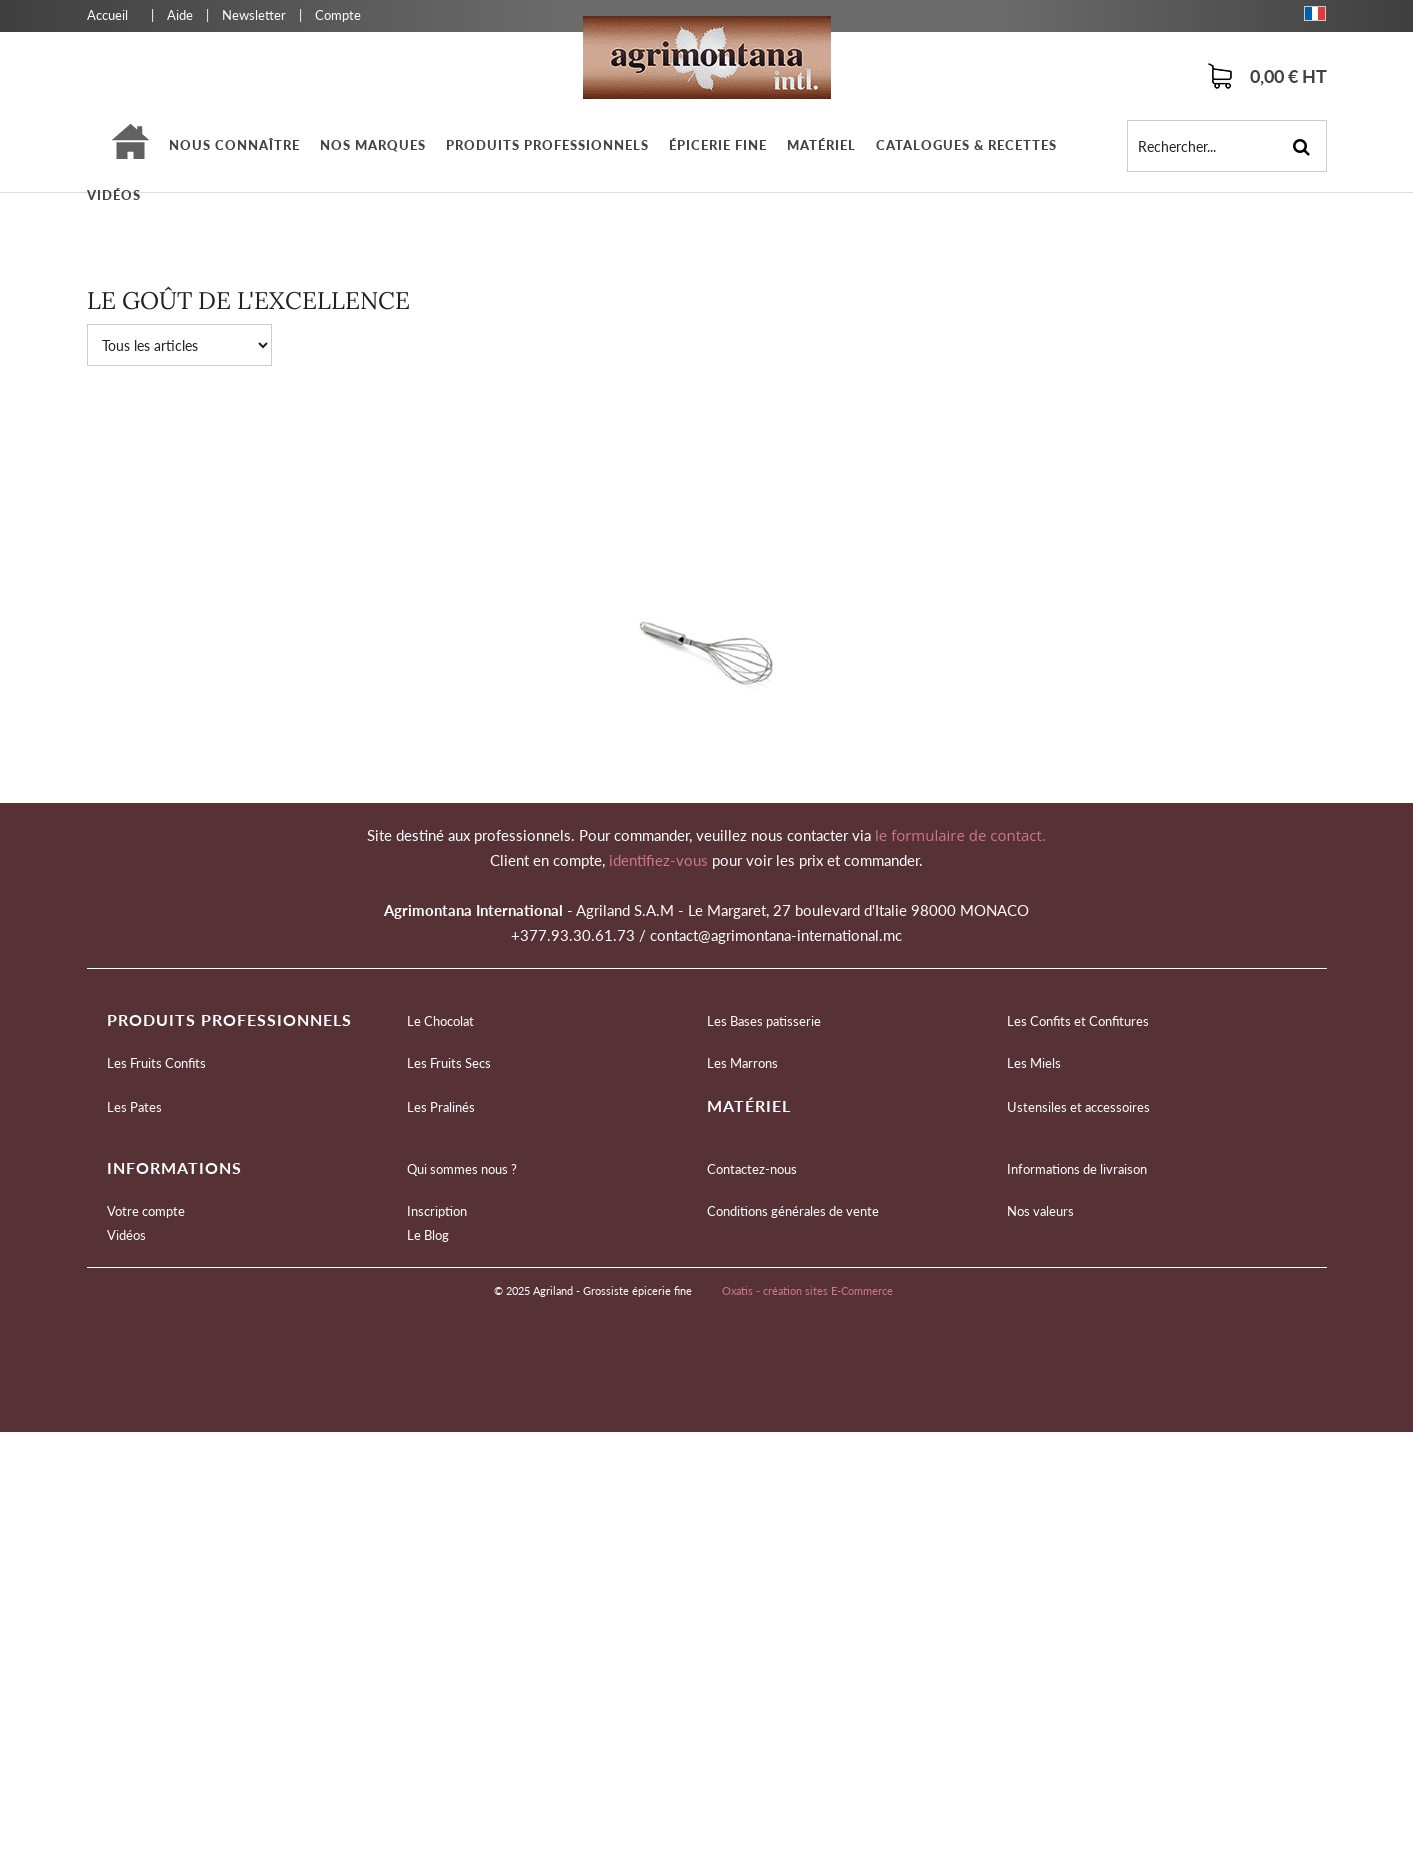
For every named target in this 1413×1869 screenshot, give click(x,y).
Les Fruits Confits (156, 1063)
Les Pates (134, 1107)
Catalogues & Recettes (966, 145)
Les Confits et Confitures (1078, 1021)
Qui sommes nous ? (462, 1169)
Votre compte (146, 1211)
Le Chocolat (440, 1021)
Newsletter (254, 15)
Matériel (821, 145)
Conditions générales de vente (793, 1211)
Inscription (437, 1211)
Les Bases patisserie (764, 1021)
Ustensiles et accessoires (1078, 1107)
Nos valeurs (1040, 1211)
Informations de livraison (1077, 1169)
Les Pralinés (441, 1107)
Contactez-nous (752, 1169)
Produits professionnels (547, 145)
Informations (174, 1167)
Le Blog (428, 1235)
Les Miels (1034, 1063)
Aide (180, 15)
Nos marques (373, 145)
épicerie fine (718, 145)
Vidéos (114, 195)
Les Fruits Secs (449, 1063)
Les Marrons (742, 1063)
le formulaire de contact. (958, 835)
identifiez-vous (660, 860)
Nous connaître (234, 145)
